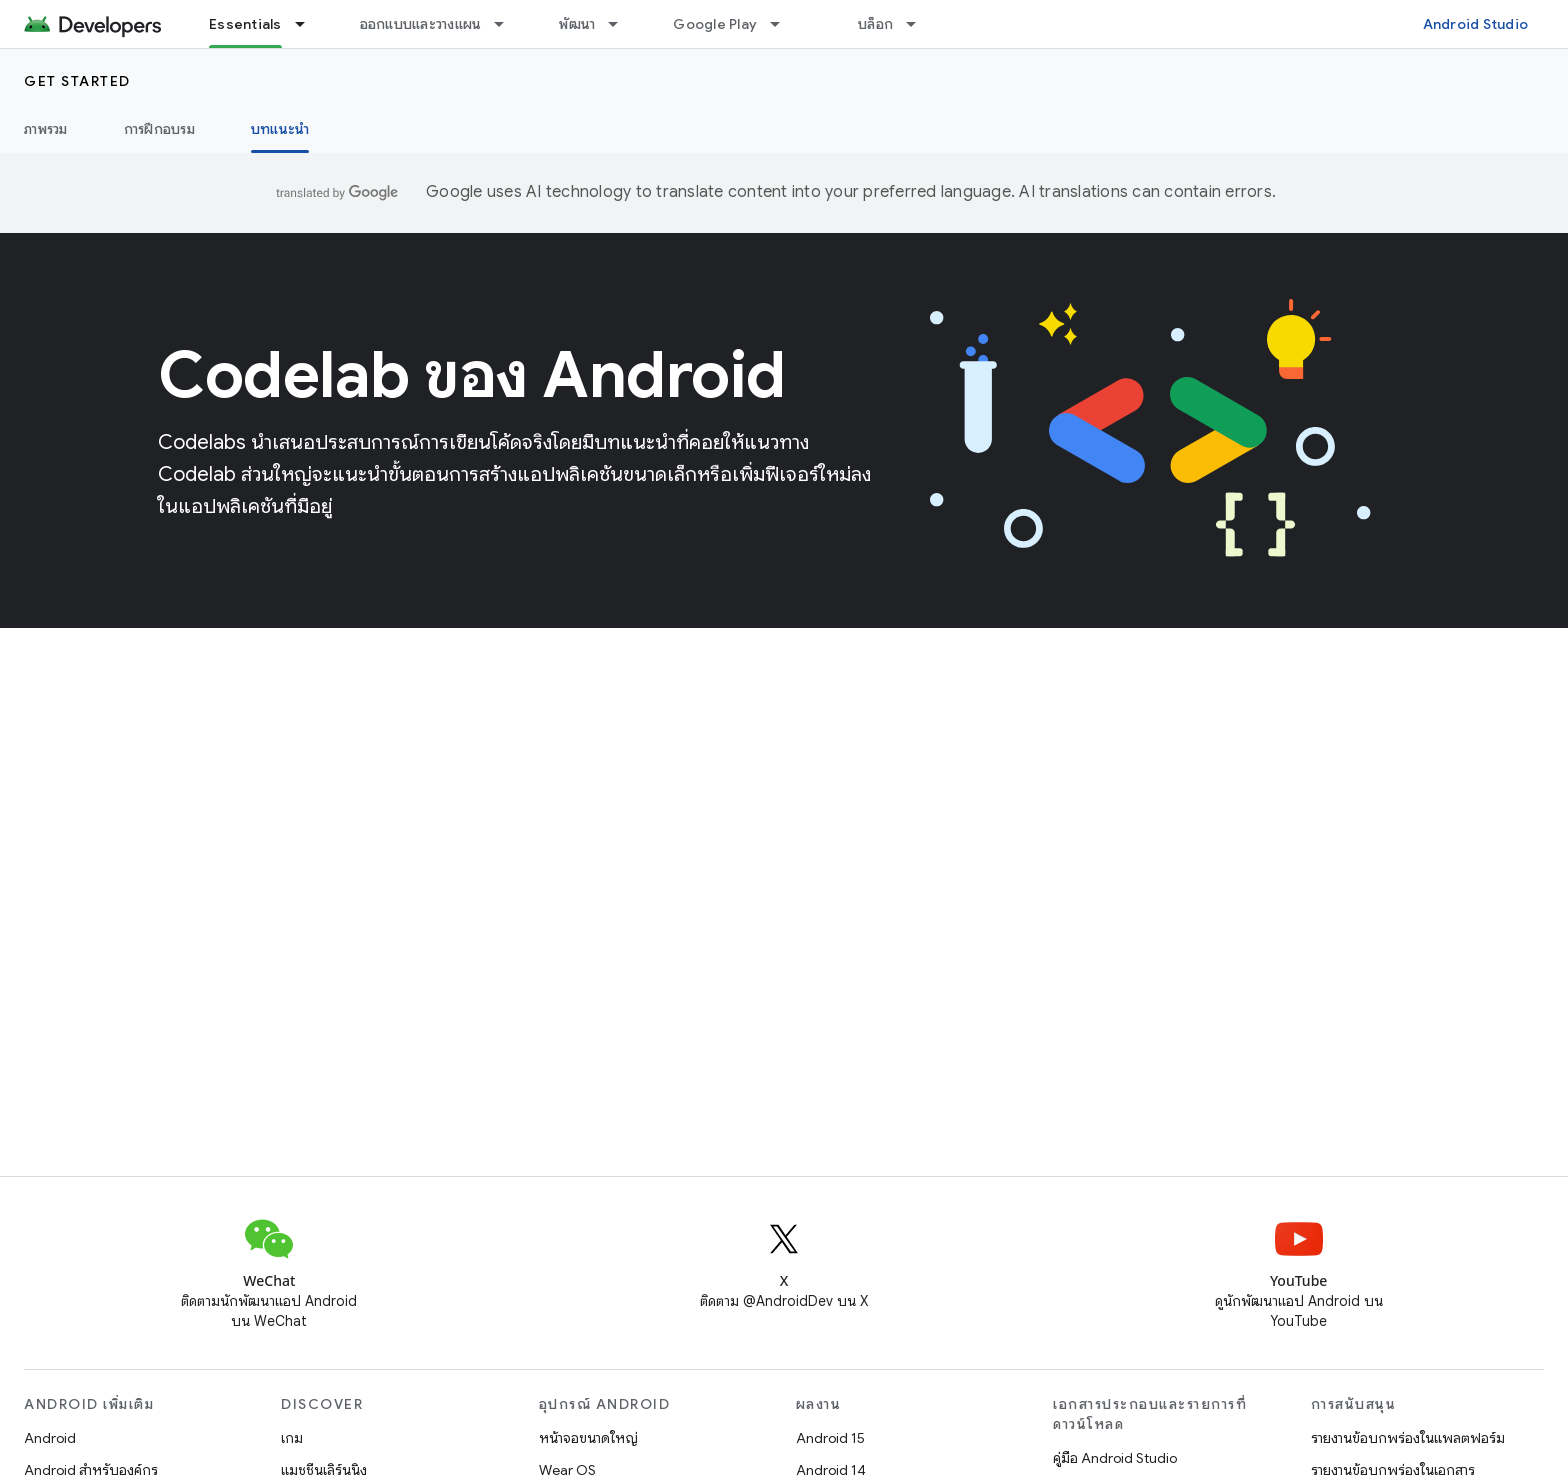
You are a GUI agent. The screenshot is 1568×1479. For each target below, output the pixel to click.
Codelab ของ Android (472, 375)
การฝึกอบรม (159, 129)
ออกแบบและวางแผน (421, 24)
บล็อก (875, 24)
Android (50, 1438)
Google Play (715, 24)
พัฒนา (577, 24)
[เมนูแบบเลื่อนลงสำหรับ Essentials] (309, 24)
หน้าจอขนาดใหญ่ (588, 1438)
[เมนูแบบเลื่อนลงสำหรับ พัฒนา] (622, 24)
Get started (77, 81)
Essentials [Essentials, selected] (245, 24)
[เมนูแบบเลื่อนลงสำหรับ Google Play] (784, 24)
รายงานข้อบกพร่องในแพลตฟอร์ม (1408, 1438)
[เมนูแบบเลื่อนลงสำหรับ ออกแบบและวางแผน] (508, 24)
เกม (292, 1438)
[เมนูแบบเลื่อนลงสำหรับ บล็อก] (920, 24)
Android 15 (830, 1438)
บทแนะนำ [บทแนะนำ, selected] (280, 129)
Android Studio (1476, 24)
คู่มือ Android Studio (1115, 1458)
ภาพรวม (46, 129)
